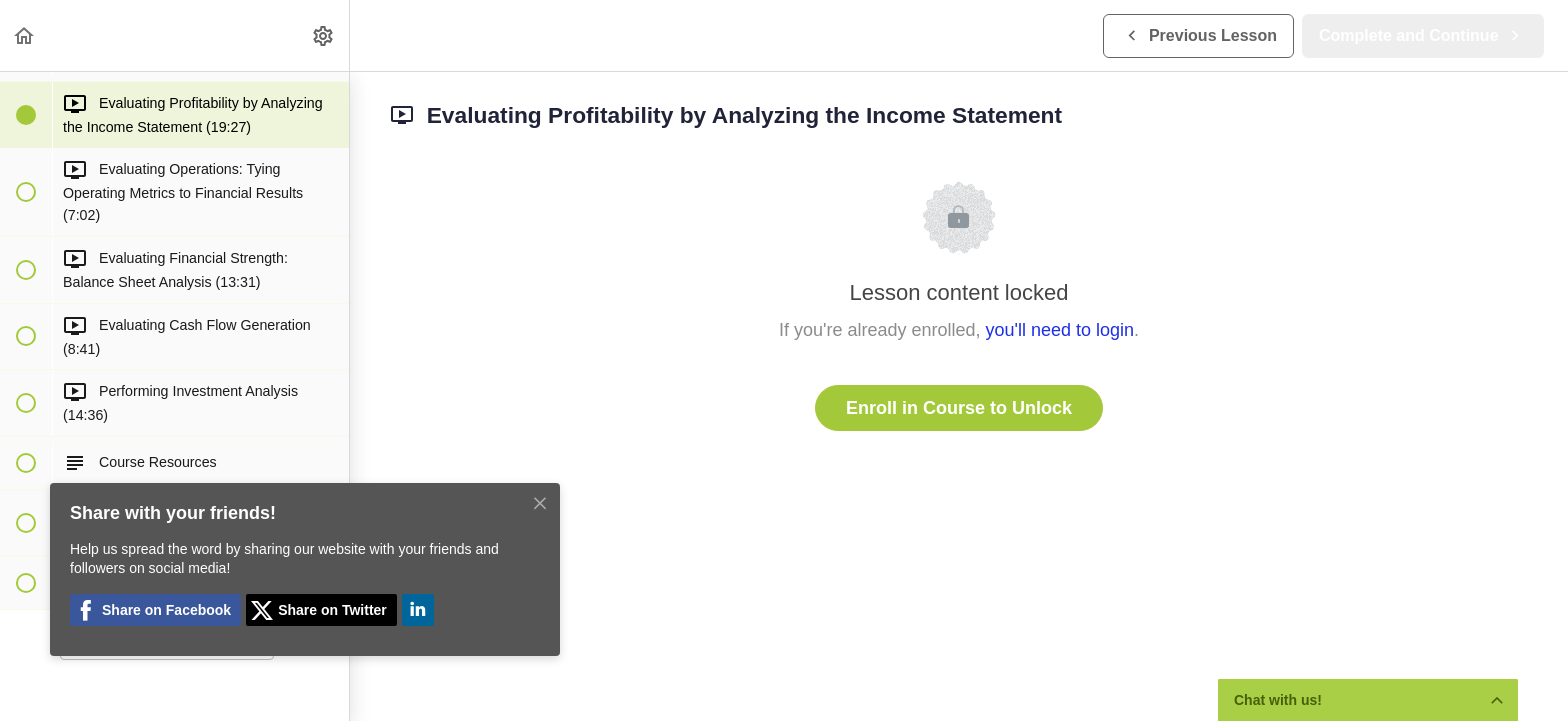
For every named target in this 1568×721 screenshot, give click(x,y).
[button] (25, 35)
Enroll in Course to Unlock (959, 408)
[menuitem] (324, 35)
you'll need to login (1060, 330)
